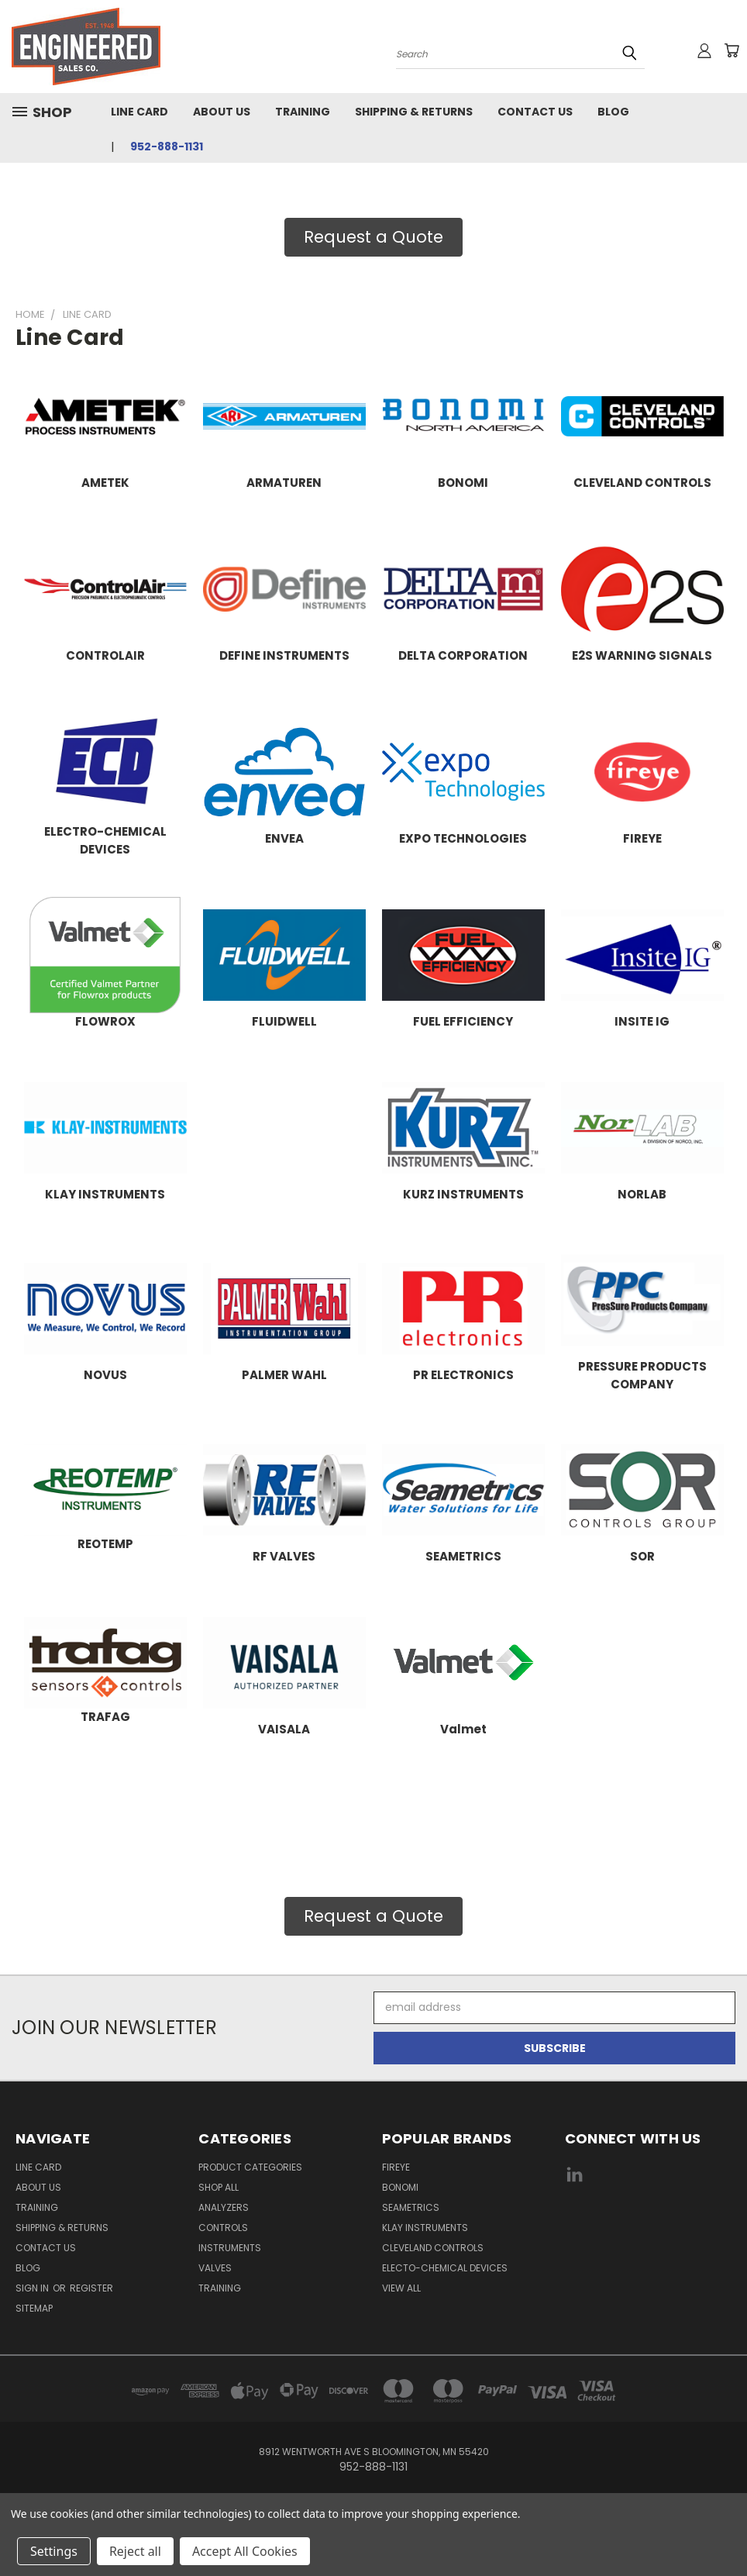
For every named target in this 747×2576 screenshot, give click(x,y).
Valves (215, 2267)
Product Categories (250, 2167)
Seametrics (410, 2207)
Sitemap (34, 2308)
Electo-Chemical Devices (445, 2267)
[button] (373, 237)
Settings (53, 2551)
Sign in (33, 2288)
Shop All (218, 2187)
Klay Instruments (425, 2227)
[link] (648, 2233)
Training (302, 111)
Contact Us (535, 111)
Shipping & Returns (414, 111)
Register (91, 2288)
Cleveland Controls (433, 2247)
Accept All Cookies (245, 2551)
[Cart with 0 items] (731, 50)
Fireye (396, 2167)
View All (401, 2288)
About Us (221, 111)
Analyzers (223, 2207)
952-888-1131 (166, 146)
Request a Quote (373, 237)
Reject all (135, 2551)
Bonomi (400, 2187)
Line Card (139, 111)
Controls (223, 2227)
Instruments (229, 2247)
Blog (613, 111)
